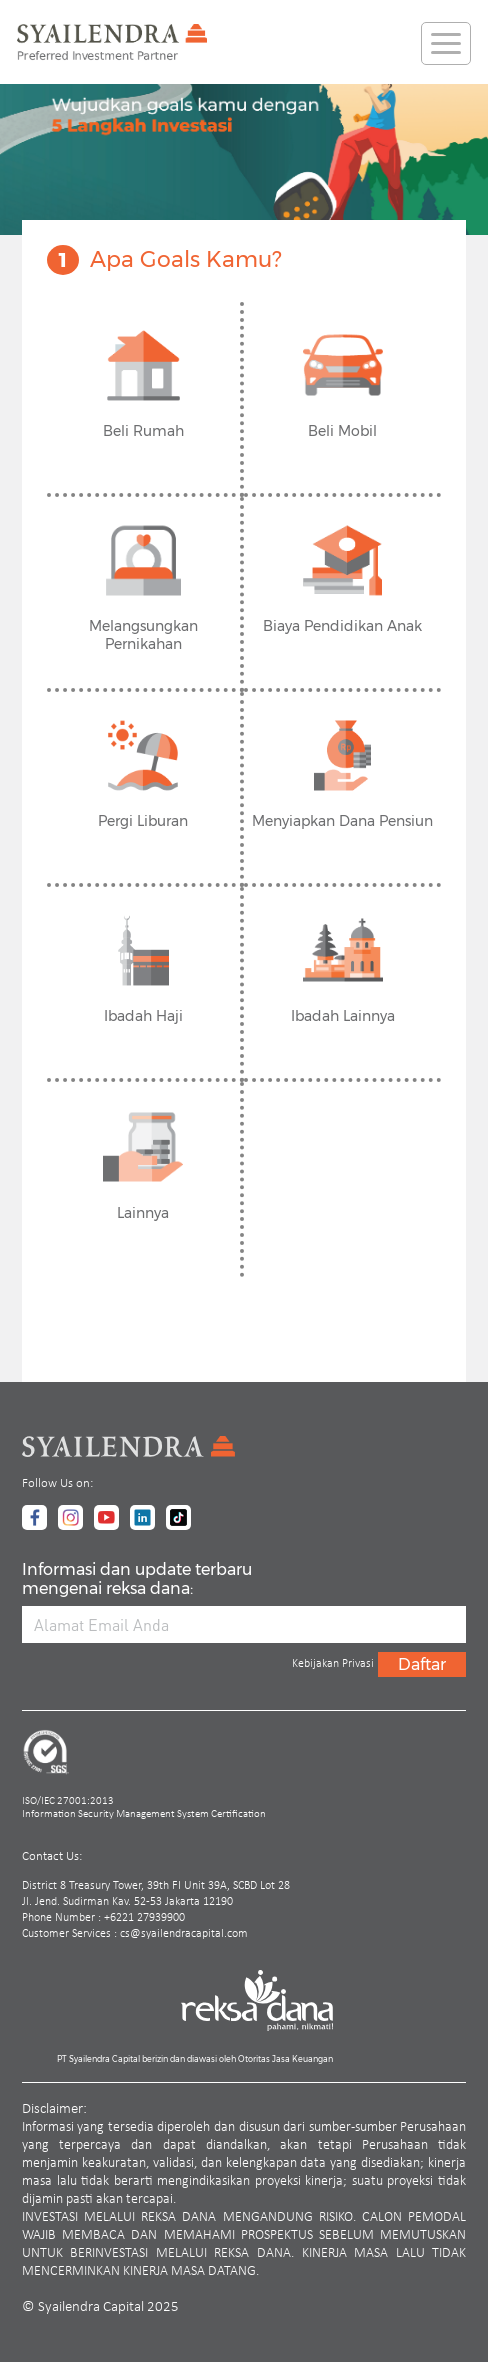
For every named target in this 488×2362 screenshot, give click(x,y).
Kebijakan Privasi (333, 1664)
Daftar (422, 1664)
